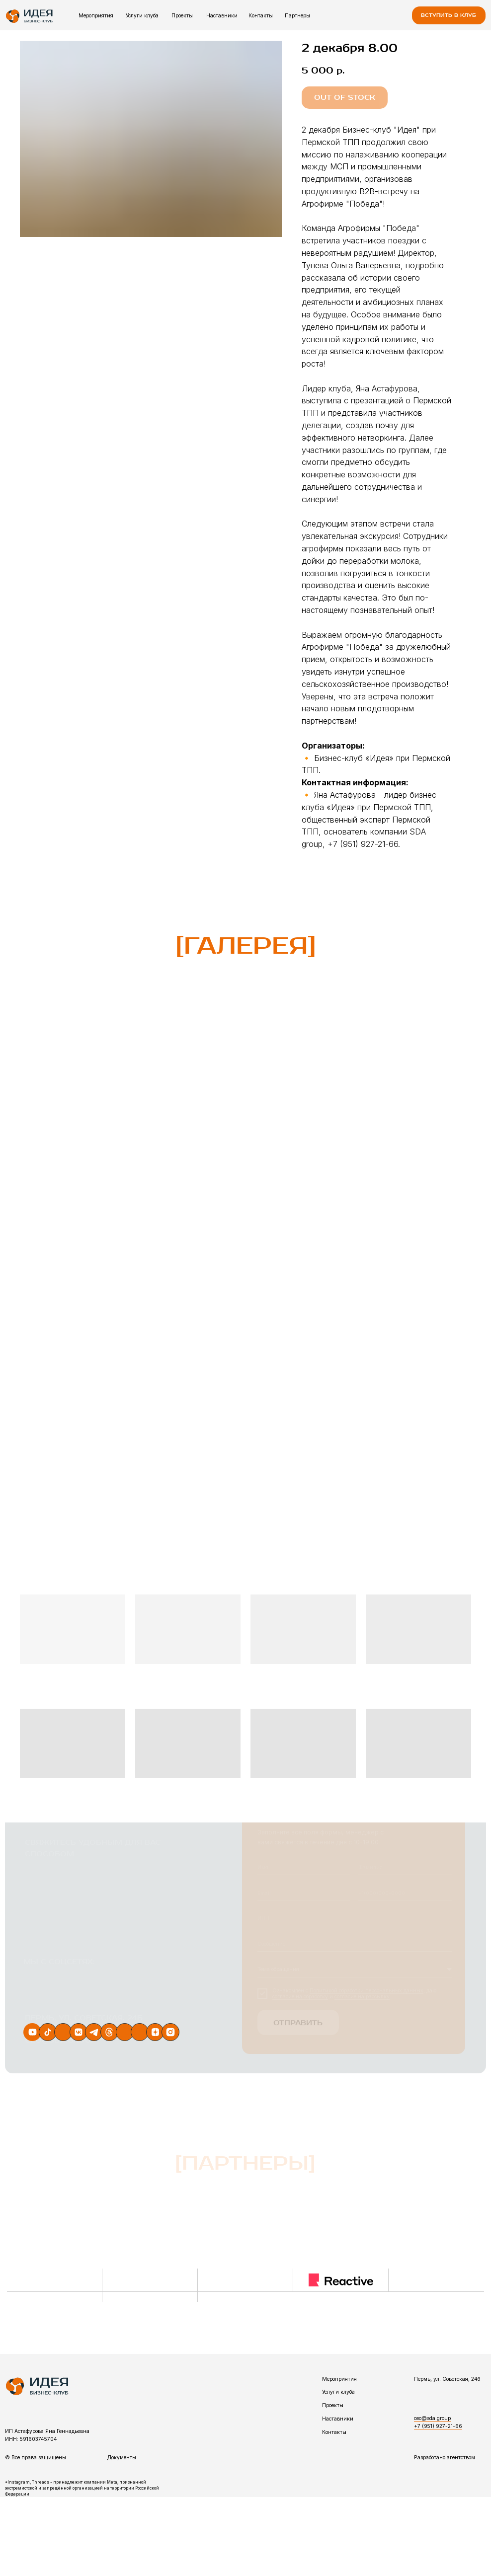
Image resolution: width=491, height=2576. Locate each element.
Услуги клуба (142, 15)
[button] (448, 15)
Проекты (182, 15)
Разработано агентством (444, 2457)
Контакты (260, 15)
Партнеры (297, 15)
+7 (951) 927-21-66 (438, 2426)
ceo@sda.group (432, 2418)
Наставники (222, 15)
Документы (121, 2457)
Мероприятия (96, 15)
